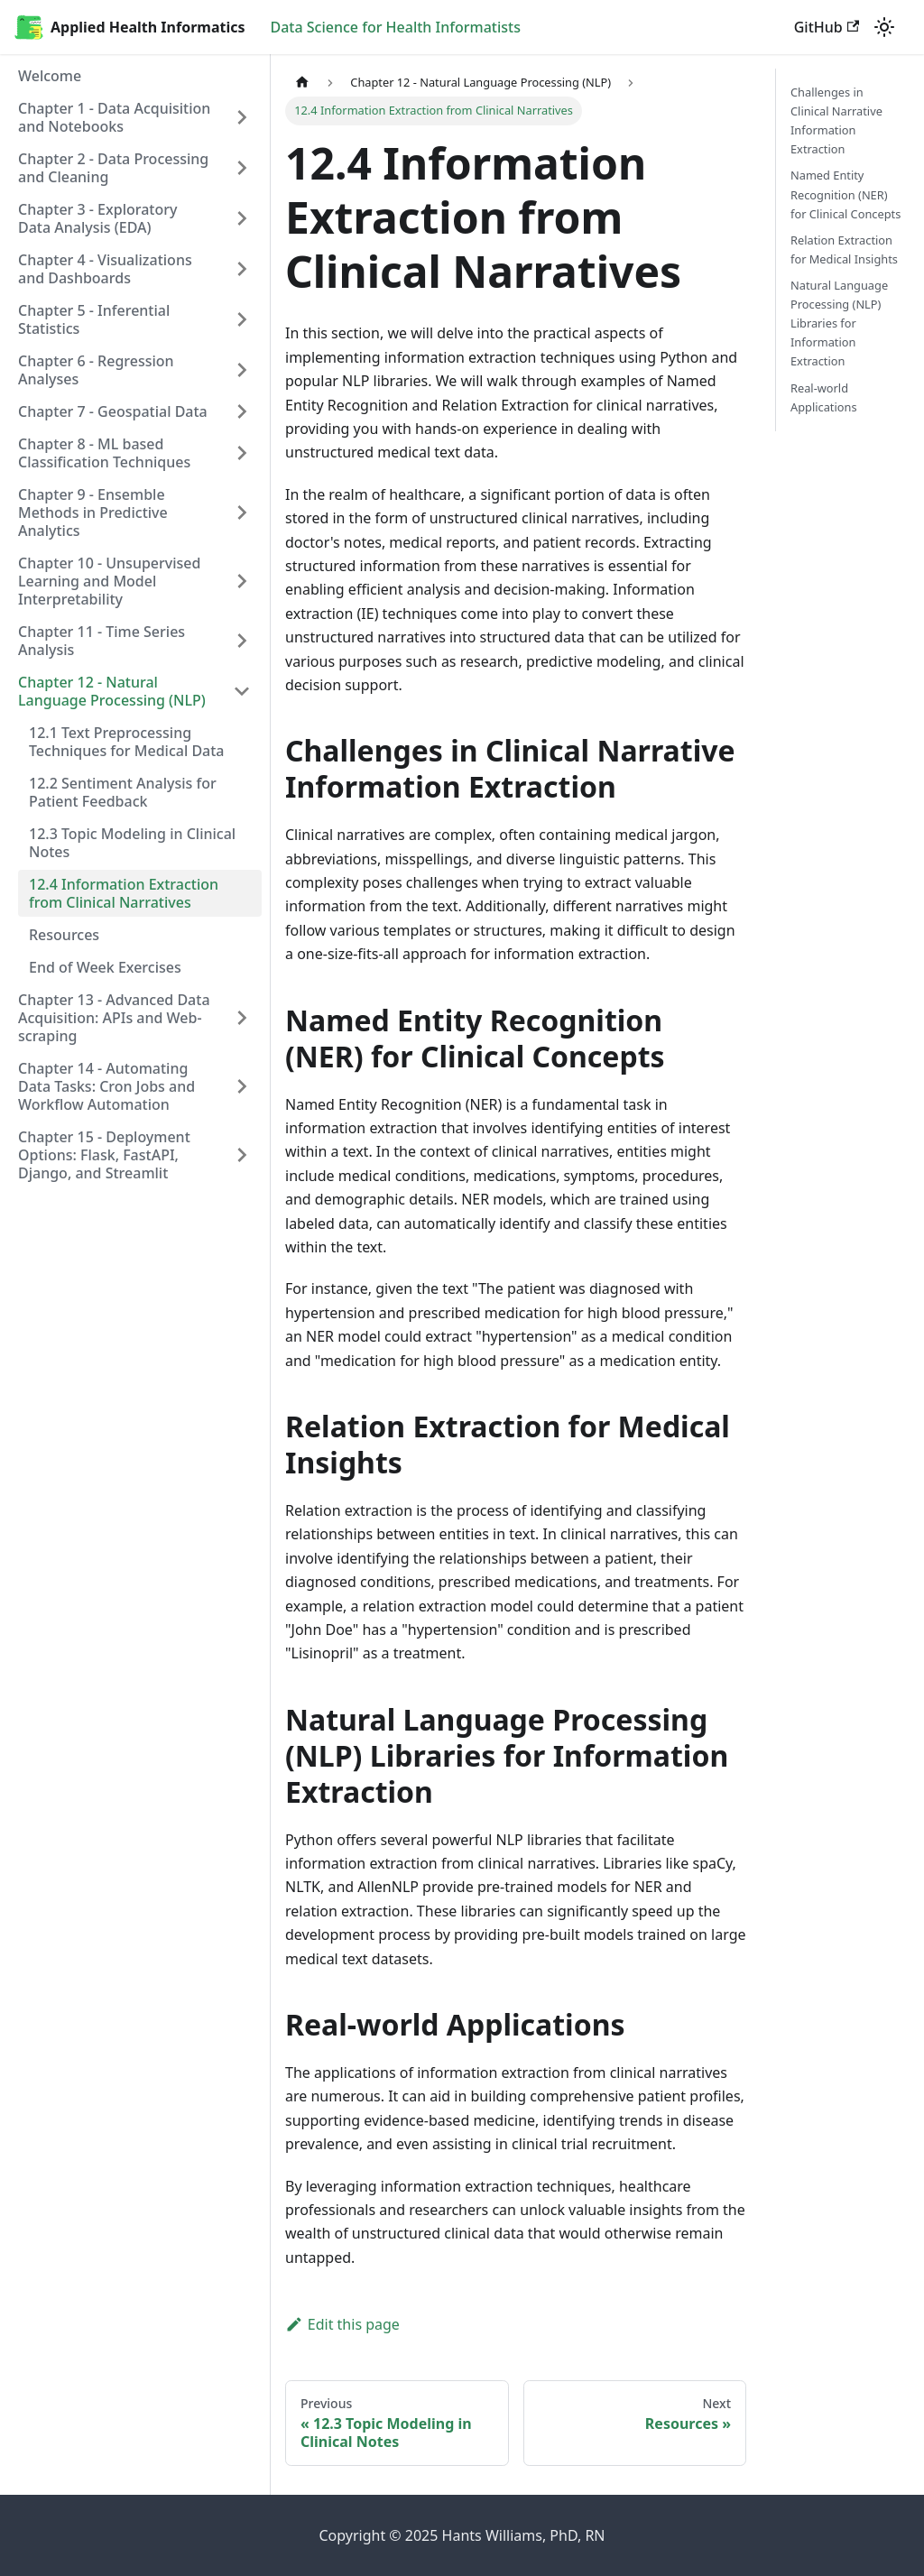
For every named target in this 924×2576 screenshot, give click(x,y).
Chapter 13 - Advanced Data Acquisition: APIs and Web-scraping (114, 1018)
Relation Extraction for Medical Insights (844, 249)
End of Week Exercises (105, 967)
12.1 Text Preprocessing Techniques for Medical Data (127, 742)
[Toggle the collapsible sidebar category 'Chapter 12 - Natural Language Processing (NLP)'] (242, 691)
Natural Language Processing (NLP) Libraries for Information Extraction (839, 323)
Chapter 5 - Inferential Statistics (94, 319)
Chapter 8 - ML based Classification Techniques (104, 453)
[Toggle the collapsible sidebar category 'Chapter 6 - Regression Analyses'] (242, 369)
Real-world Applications (823, 397)
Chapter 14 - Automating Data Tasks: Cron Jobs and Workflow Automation (106, 1086)
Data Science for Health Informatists (396, 27)
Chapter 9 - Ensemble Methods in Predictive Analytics (93, 512)
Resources (64, 935)
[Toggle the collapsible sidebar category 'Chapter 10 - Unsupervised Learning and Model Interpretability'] (242, 581)
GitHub (826, 27)
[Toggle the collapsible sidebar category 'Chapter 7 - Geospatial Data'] (242, 411)
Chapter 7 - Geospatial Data (113, 411)
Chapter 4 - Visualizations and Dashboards (105, 269)
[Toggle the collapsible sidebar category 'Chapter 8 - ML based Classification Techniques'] (242, 452)
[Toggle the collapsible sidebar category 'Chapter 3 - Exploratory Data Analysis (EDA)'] (242, 218)
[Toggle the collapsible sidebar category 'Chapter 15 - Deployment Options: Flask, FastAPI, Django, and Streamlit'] (242, 1154)
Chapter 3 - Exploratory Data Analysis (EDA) (97, 218)
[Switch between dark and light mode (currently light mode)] (884, 27)
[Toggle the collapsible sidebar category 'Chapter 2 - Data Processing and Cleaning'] (242, 167)
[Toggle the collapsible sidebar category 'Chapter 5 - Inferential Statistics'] (242, 319)
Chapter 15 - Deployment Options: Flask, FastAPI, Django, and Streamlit (104, 1155)
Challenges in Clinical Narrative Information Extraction (836, 120)
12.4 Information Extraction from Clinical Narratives (123, 893)
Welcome (49, 76)
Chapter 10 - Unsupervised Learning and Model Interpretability (109, 581)
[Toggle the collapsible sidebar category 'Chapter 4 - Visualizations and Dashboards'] (242, 268)
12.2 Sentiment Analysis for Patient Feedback (123, 792)
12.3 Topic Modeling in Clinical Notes (132, 843)
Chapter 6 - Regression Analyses (96, 370)
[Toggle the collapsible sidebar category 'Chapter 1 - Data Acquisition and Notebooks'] (242, 117)
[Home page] (302, 83)
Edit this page (342, 2324)
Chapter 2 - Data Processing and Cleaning (113, 168)
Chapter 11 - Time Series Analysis (101, 641)
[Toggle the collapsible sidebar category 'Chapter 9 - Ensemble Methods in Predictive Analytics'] (242, 512)
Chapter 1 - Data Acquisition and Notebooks (114, 117)
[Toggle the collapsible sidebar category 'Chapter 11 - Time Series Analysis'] (242, 640)
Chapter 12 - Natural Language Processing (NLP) (112, 691)
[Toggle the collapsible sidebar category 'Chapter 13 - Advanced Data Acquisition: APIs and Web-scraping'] (242, 1017)
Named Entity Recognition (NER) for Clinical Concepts (845, 194)
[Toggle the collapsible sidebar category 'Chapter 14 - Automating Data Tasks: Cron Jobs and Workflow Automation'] (242, 1086)
